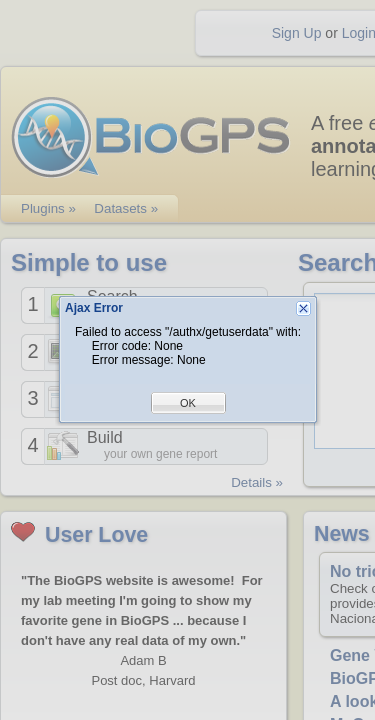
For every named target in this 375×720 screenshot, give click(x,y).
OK (188, 403)
